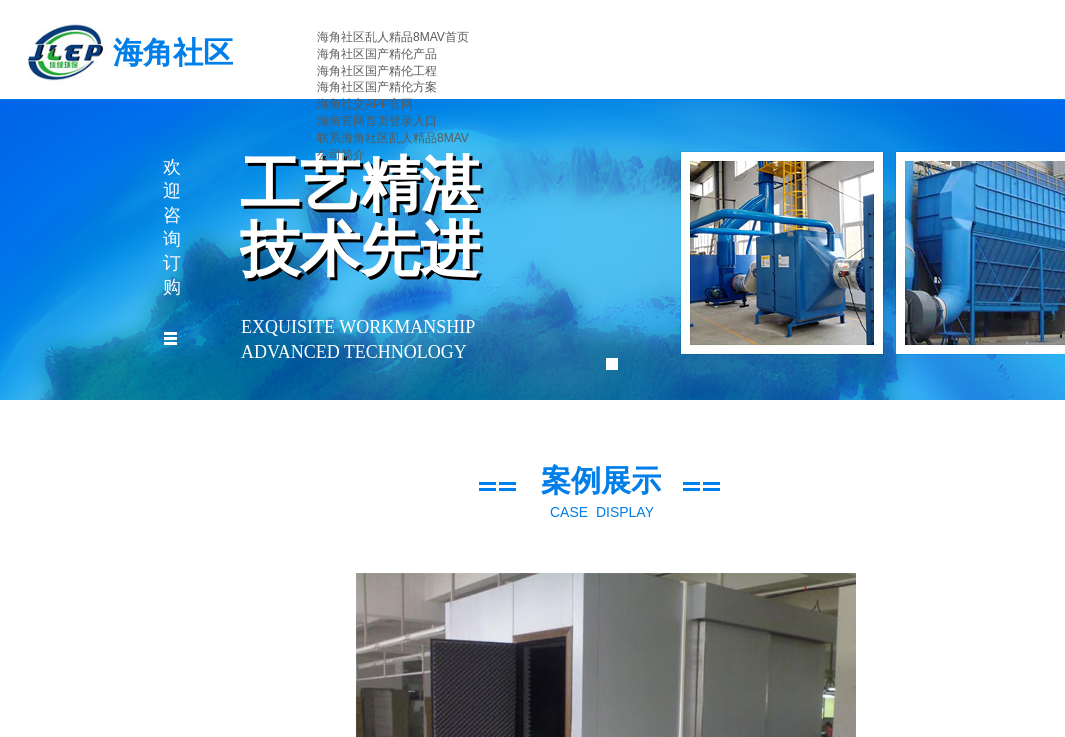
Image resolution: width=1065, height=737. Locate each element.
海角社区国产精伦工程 (377, 71)
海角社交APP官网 (365, 104)
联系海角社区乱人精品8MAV (393, 138)
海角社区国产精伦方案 (377, 87)
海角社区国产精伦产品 (377, 54)
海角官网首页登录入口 (377, 121)
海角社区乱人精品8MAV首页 (393, 37)
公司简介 (341, 155)
